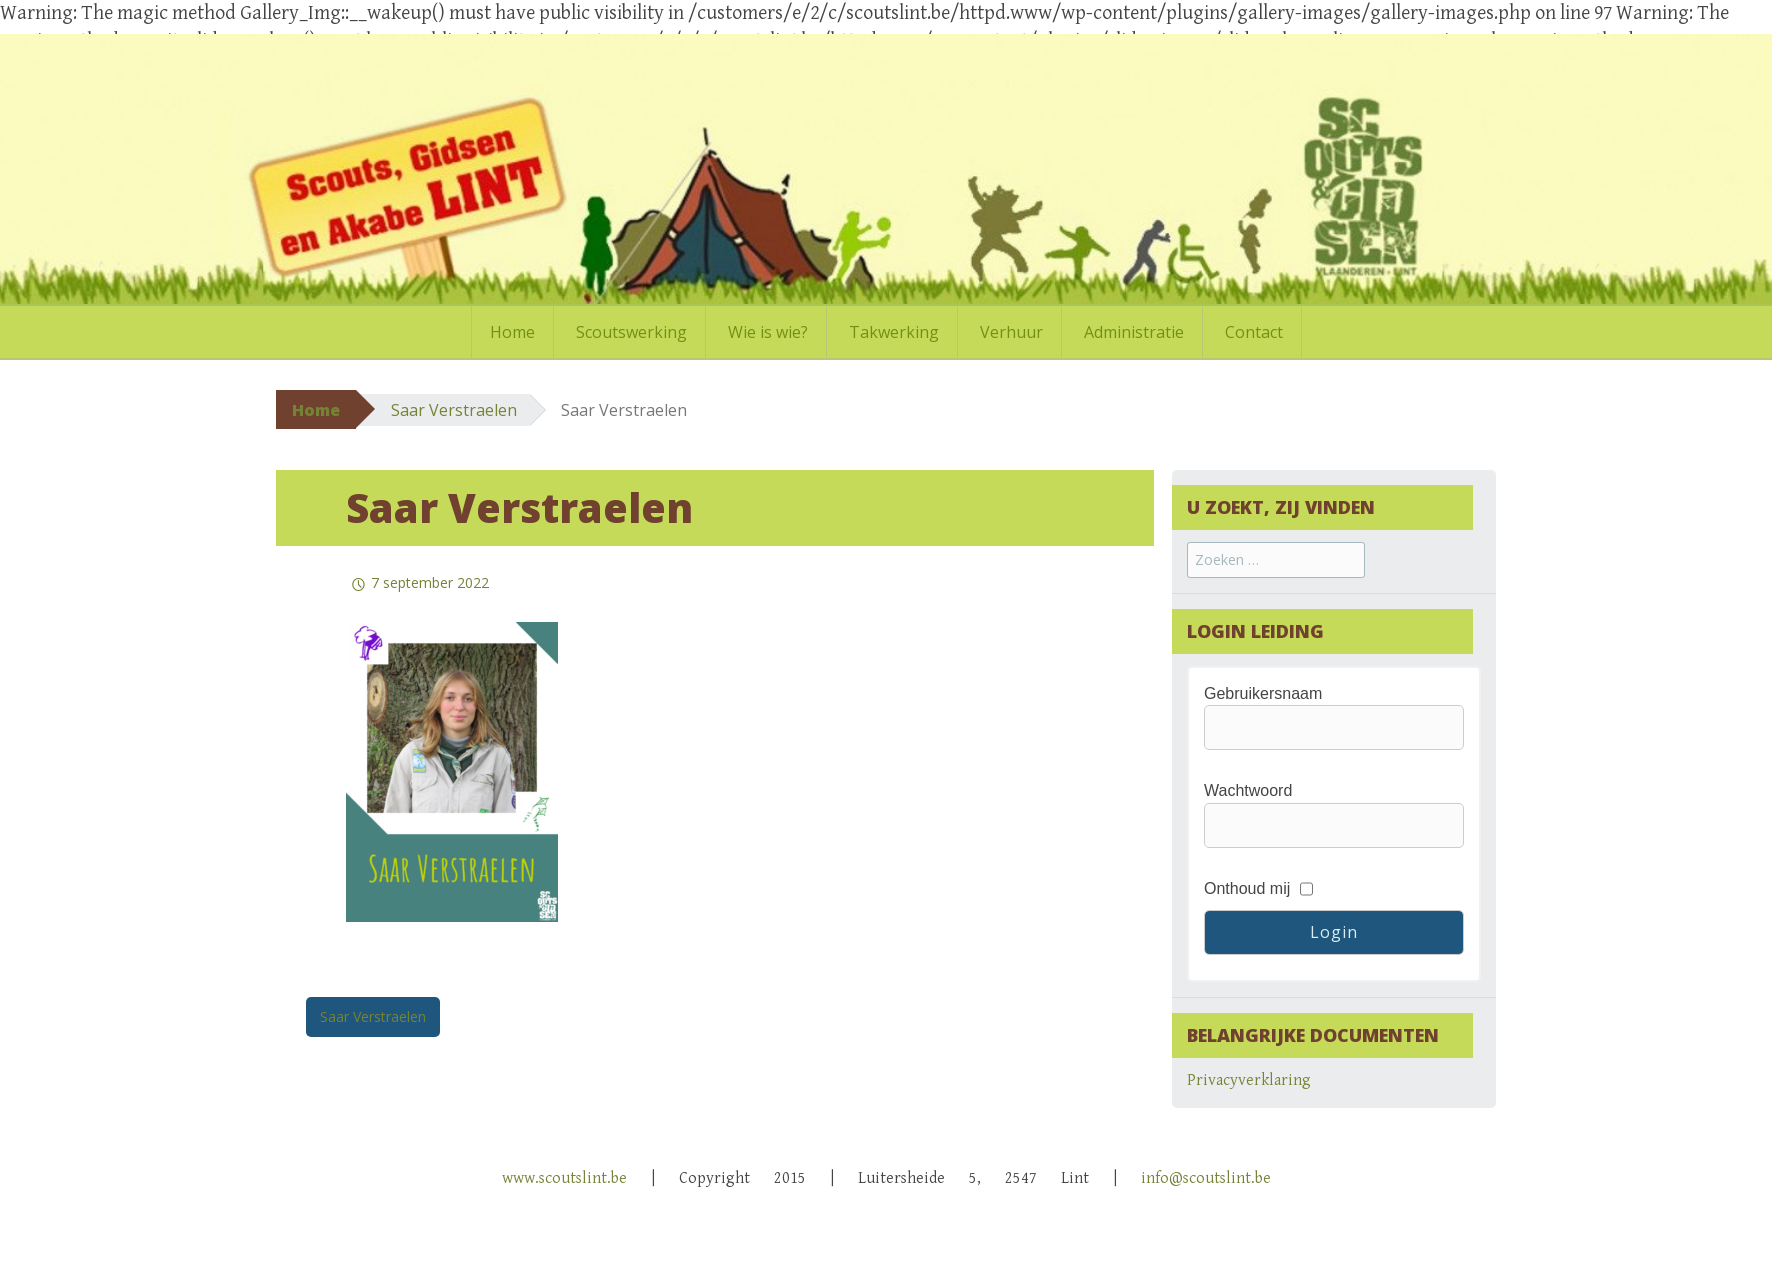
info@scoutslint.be (1206, 1178)
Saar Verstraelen (454, 410)
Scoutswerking (631, 332)
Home (512, 332)
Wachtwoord (1248, 790)
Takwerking (894, 332)
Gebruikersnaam (1263, 693)
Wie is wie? (768, 332)
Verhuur (1011, 332)
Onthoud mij (1247, 888)
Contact (1254, 332)
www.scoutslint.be (564, 1178)
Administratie (1134, 332)
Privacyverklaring (1249, 1080)
